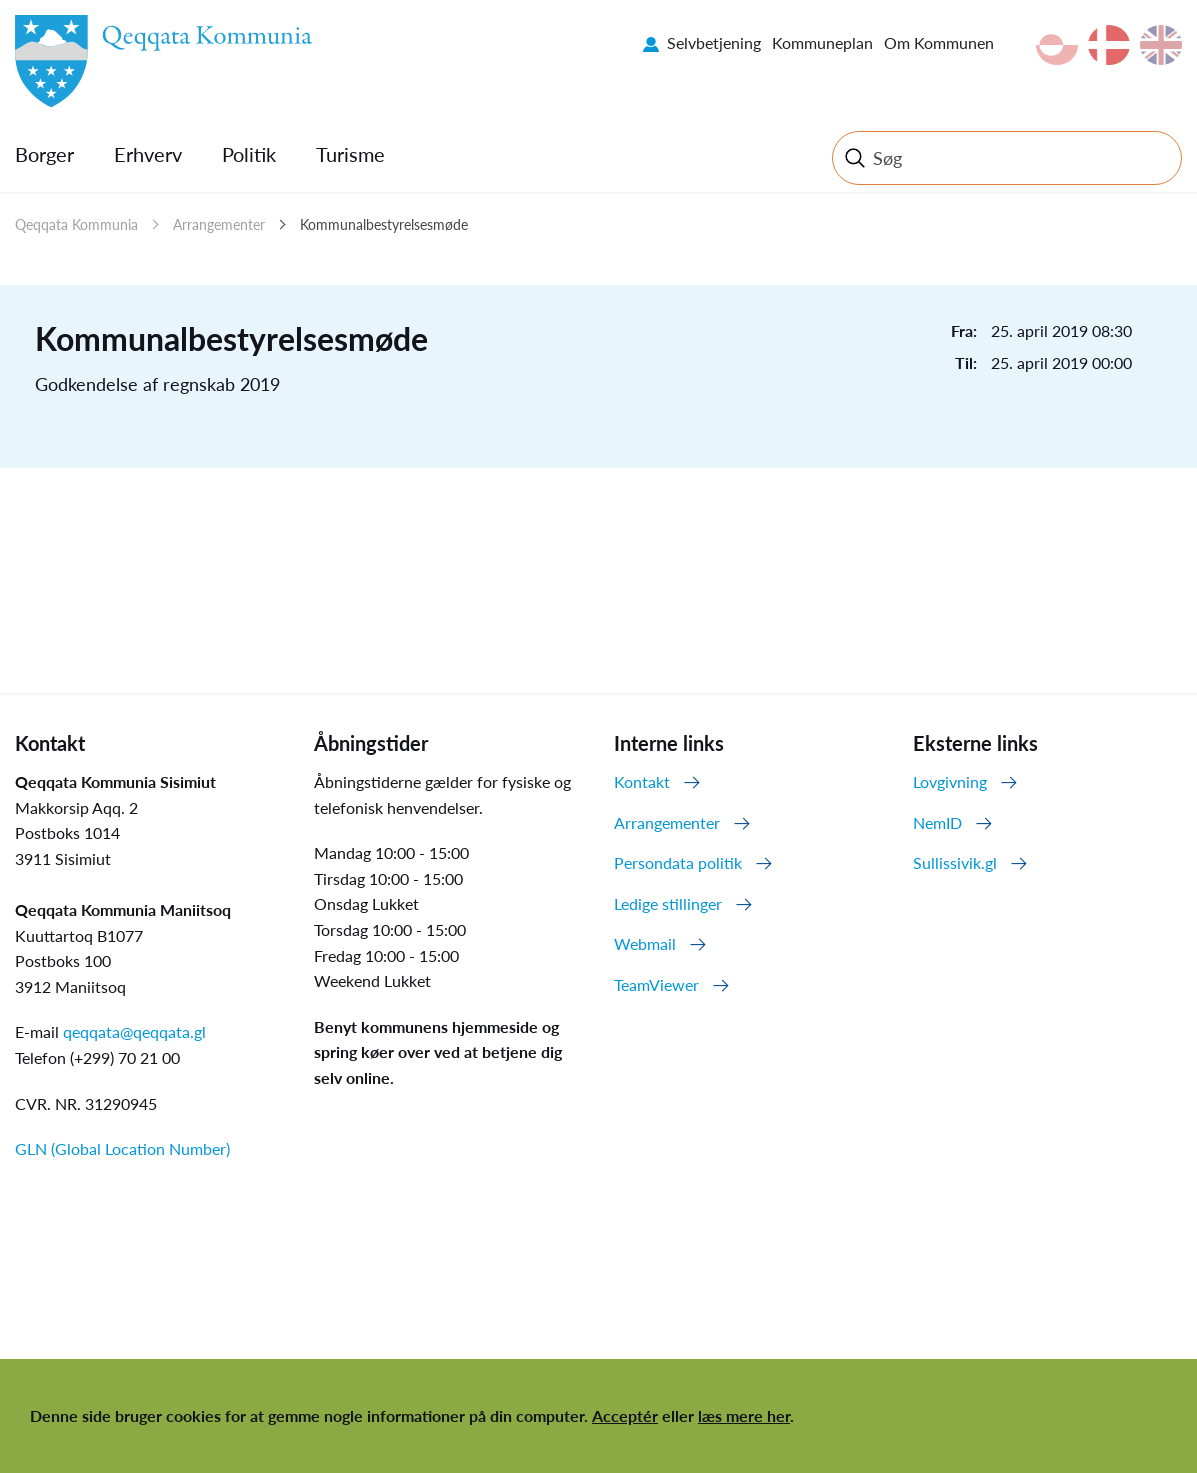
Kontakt (642, 781)
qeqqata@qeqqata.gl (134, 1031)
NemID (937, 822)
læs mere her (744, 1415)
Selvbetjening (714, 42)
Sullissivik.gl (955, 862)
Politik (249, 154)
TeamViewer (656, 984)
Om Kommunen (939, 42)
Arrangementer (219, 224)
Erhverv (148, 154)
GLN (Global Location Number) (122, 1148)
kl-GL (1057, 45)
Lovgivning (950, 781)
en (1161, 45)
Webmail (645, 943)
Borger (44, 154)
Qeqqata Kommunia (76, 224)
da (1109, 45)
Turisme (350, 154)
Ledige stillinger (668, 903)
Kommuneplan (822, 42)
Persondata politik (678, 862)
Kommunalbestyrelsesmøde (384, 224)
